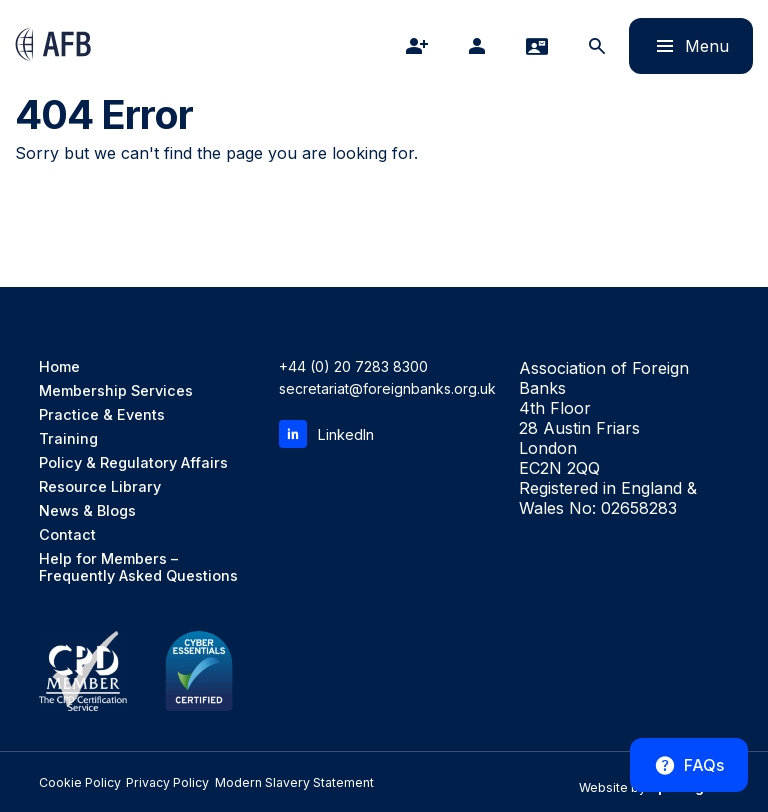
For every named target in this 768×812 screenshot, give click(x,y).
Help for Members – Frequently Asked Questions (138, 567)
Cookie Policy (70, 783)
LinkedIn (326, 434)
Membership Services (114, 390)
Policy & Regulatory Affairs (132, 462)
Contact (66, 534)
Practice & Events (100, 414)
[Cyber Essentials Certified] (199, 671)
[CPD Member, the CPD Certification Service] (83, 671)
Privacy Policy (145, 783)
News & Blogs (87, 510)
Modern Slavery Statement (252, 783)
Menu (679, 45)
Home (59, 366)
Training (68, 438)
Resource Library (98, 486)
